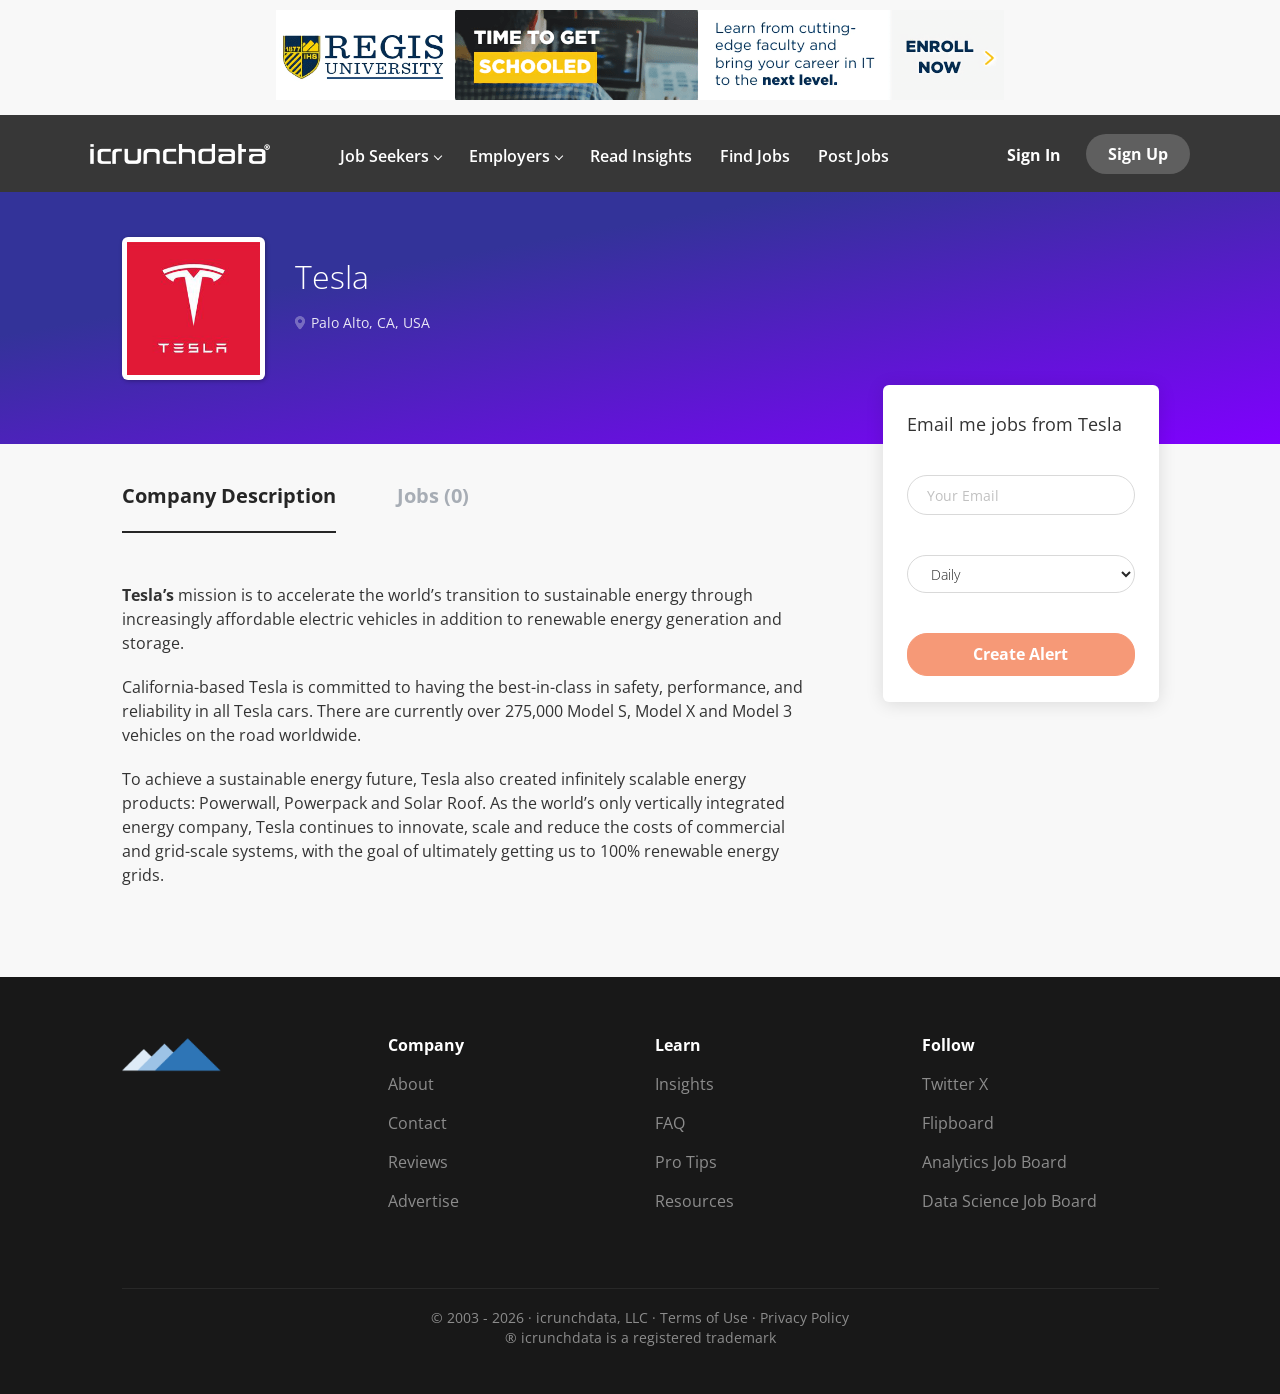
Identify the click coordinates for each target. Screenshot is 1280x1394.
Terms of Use (704, 1317)
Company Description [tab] (229, 495)
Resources (694, 1201)
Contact (417, 1123)
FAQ (670, 1123)
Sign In (1034, 155)
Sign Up (1138, 154)
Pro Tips (686, 1162)
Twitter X (955, 1084)
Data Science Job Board (1009, 1201)
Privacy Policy (804, 1317)
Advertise (423, 1201)
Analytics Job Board (994, 1162)
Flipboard (958, 1123)
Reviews (418, 1162)
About (411, 1084)
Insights (684, 1084)
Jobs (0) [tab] (433, 495)
